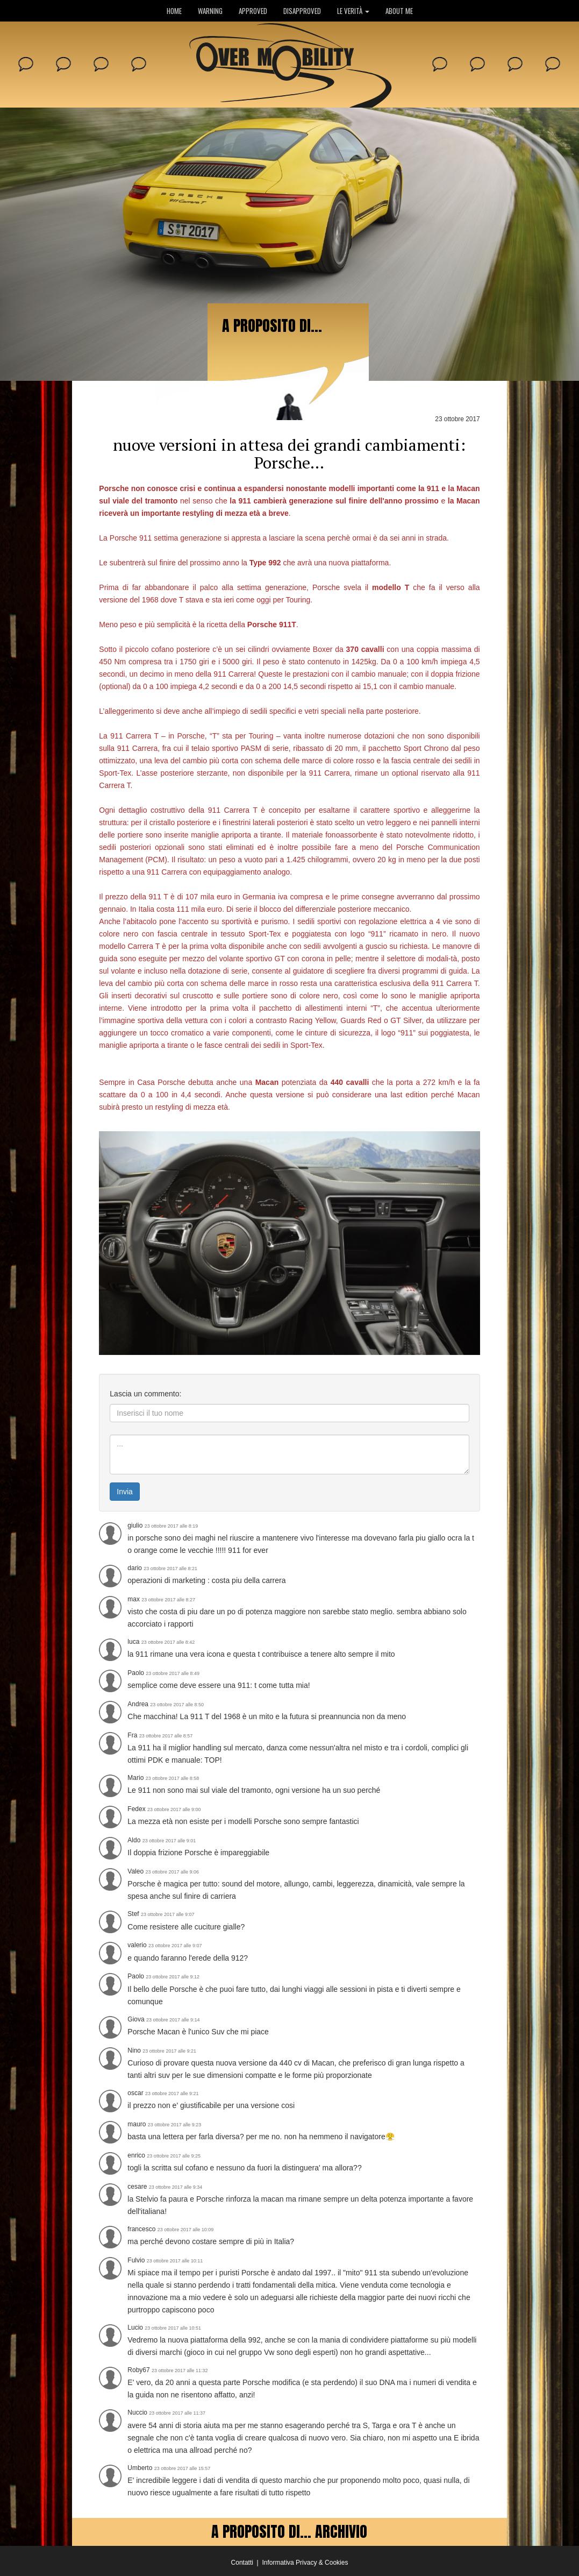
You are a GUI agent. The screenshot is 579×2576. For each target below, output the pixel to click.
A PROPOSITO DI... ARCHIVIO (289, 2531)
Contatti (242, 2562)
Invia (125, 1491)
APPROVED (253, 10)
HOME (174, 10)
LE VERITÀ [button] (353, 10)
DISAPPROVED (302, 10)
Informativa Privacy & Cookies (305, 2562)
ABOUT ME (399, 10)
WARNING (210, 10)
